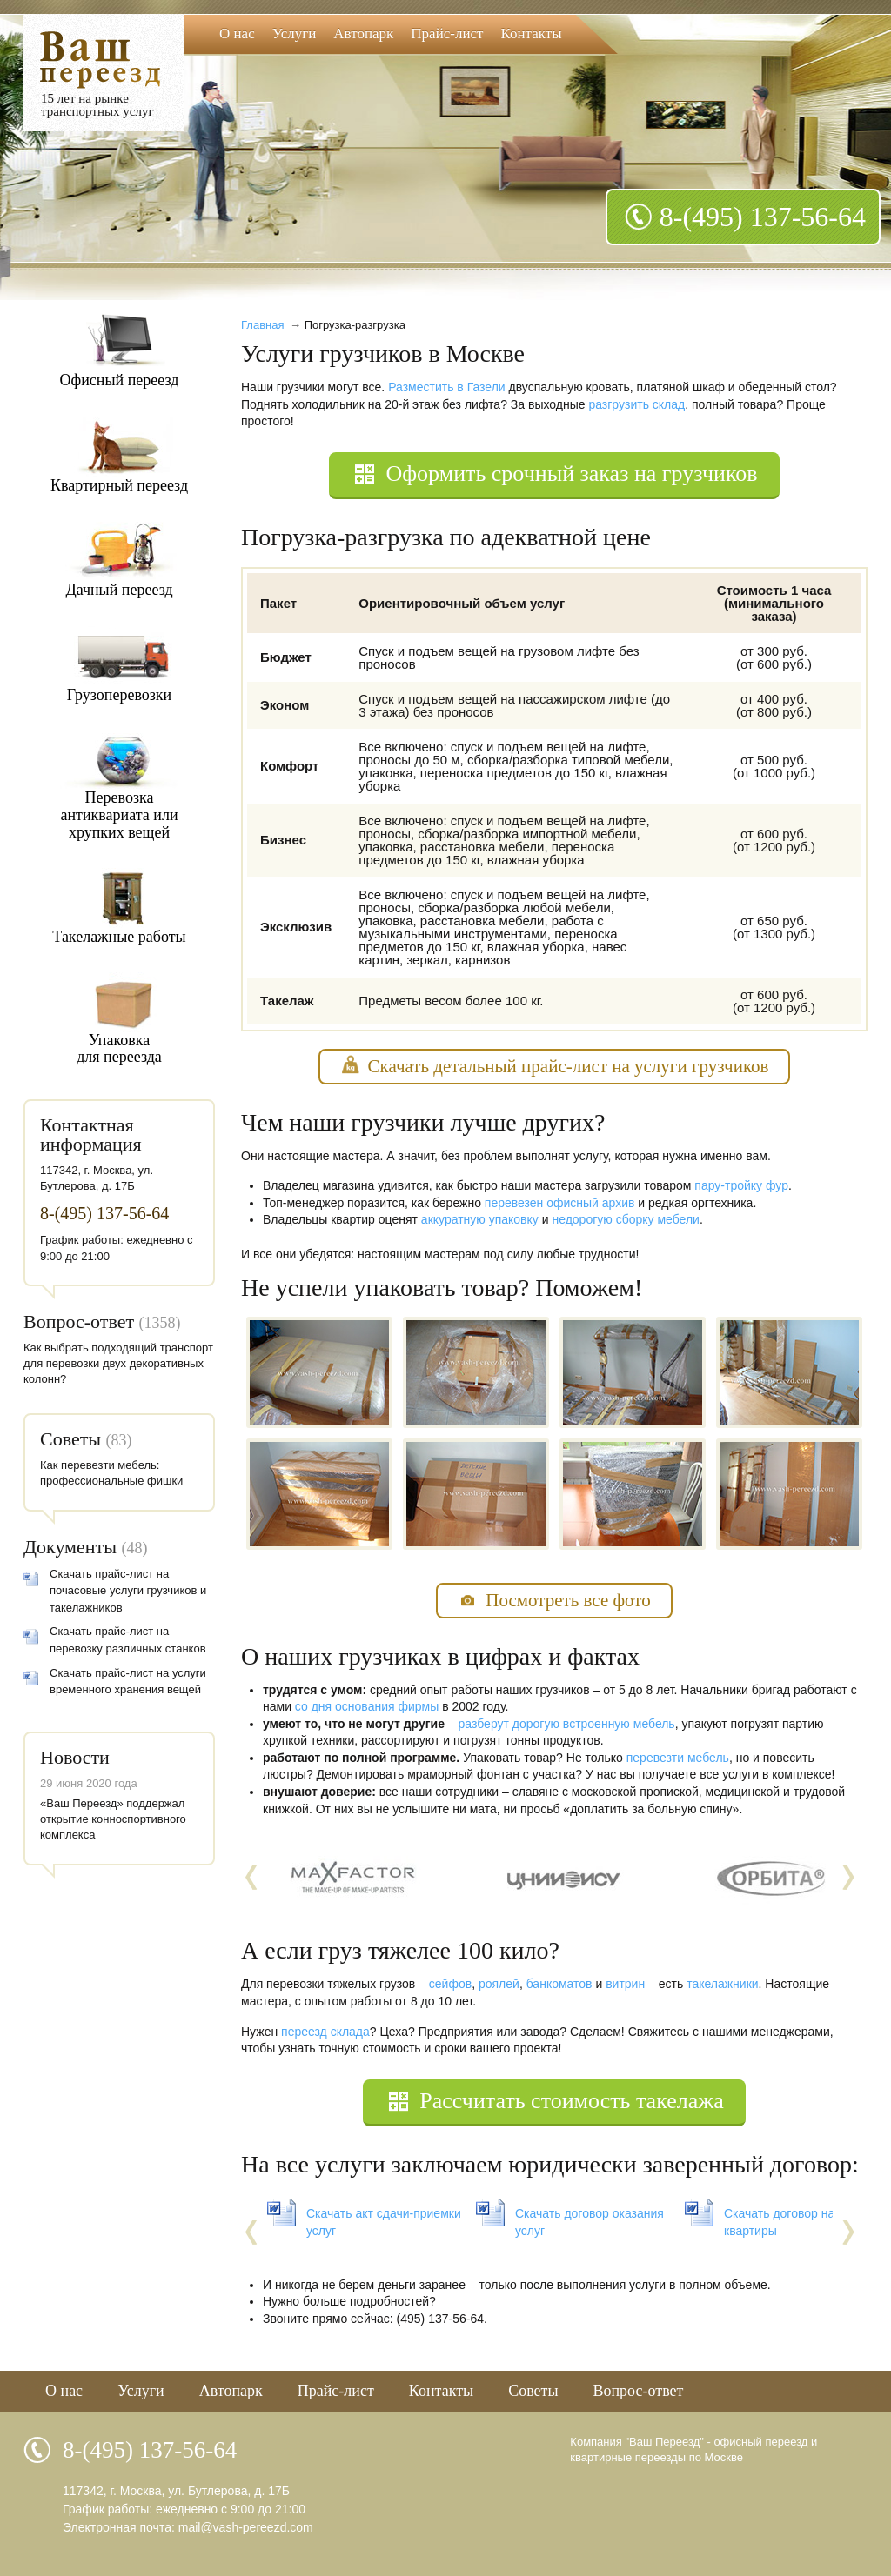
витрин (625, 1984)
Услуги (294, 33)
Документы (70, 1547)
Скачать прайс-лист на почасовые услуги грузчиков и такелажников (128, 1590)
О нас (237, 33)
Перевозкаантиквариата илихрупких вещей (119, 814)
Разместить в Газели (446, 387)
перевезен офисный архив (560, 1203)
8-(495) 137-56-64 (763, 216)
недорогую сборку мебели (625, 1219)
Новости (75, 1757)
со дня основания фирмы (367, 1706)
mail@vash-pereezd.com (245, 2527)
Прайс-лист (447, 33)
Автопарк (363, 33)
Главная (262, 324)
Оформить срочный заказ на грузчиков (571, 473)
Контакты (531, 33)
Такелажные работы (118, 936)
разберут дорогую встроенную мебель (567, 1724)
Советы (70, 1439)
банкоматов (559, 1984)
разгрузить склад (636, 404)
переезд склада (325, 2032)
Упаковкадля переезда (119, 1048)
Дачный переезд (118, 589)
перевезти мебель (677, 1758)
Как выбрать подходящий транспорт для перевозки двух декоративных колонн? (118, 1363)
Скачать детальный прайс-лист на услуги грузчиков (568, 1066)
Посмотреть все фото (568, 1600)
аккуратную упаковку (480, 1219)
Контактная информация (91, 1134)
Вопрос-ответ (78, 1321)
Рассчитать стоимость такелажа (571, 2100)
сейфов (450, 1984)
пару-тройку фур (741, 1185)
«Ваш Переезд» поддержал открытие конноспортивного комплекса (113, 1819)
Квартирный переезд (119, 485)
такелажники (722, 1984)
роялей (499, 1984)
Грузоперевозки (119, 695)
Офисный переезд (119, 380)
